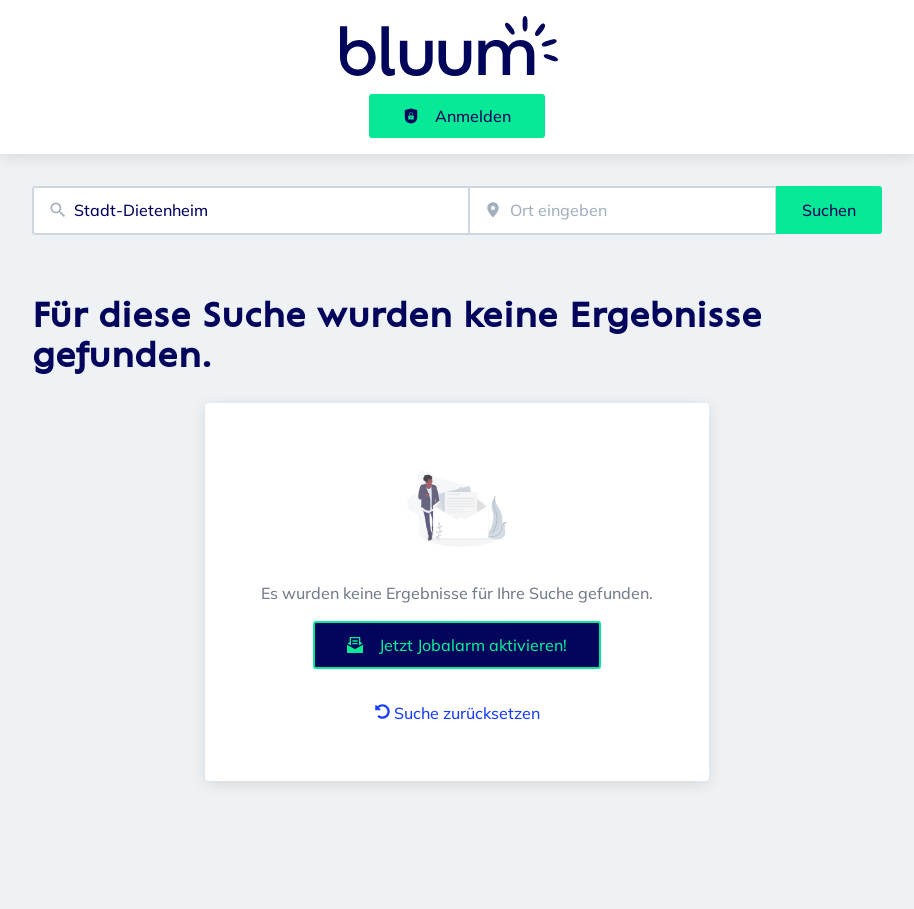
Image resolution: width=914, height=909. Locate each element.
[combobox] (250, 210)
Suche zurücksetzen (457, 713)
